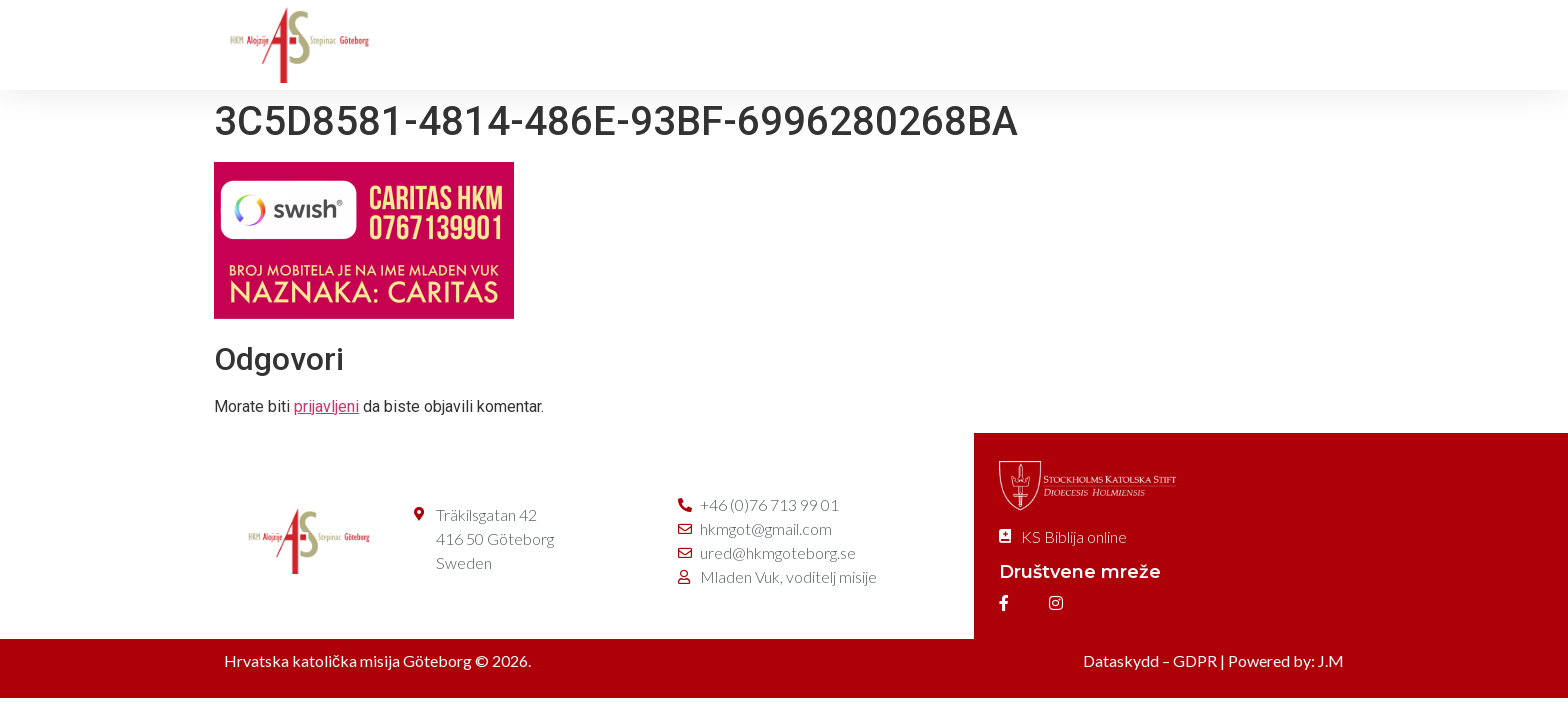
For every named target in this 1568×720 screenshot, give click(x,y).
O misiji (569, 45)
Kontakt (1164, 45)
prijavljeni (326, 406)
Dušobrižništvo (858, 45)
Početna (448, 45)
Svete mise (700, 45)
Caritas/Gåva (1023, 45)
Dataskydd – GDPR (1150, 660)
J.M (1331, 660)
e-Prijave (1289, 45)
